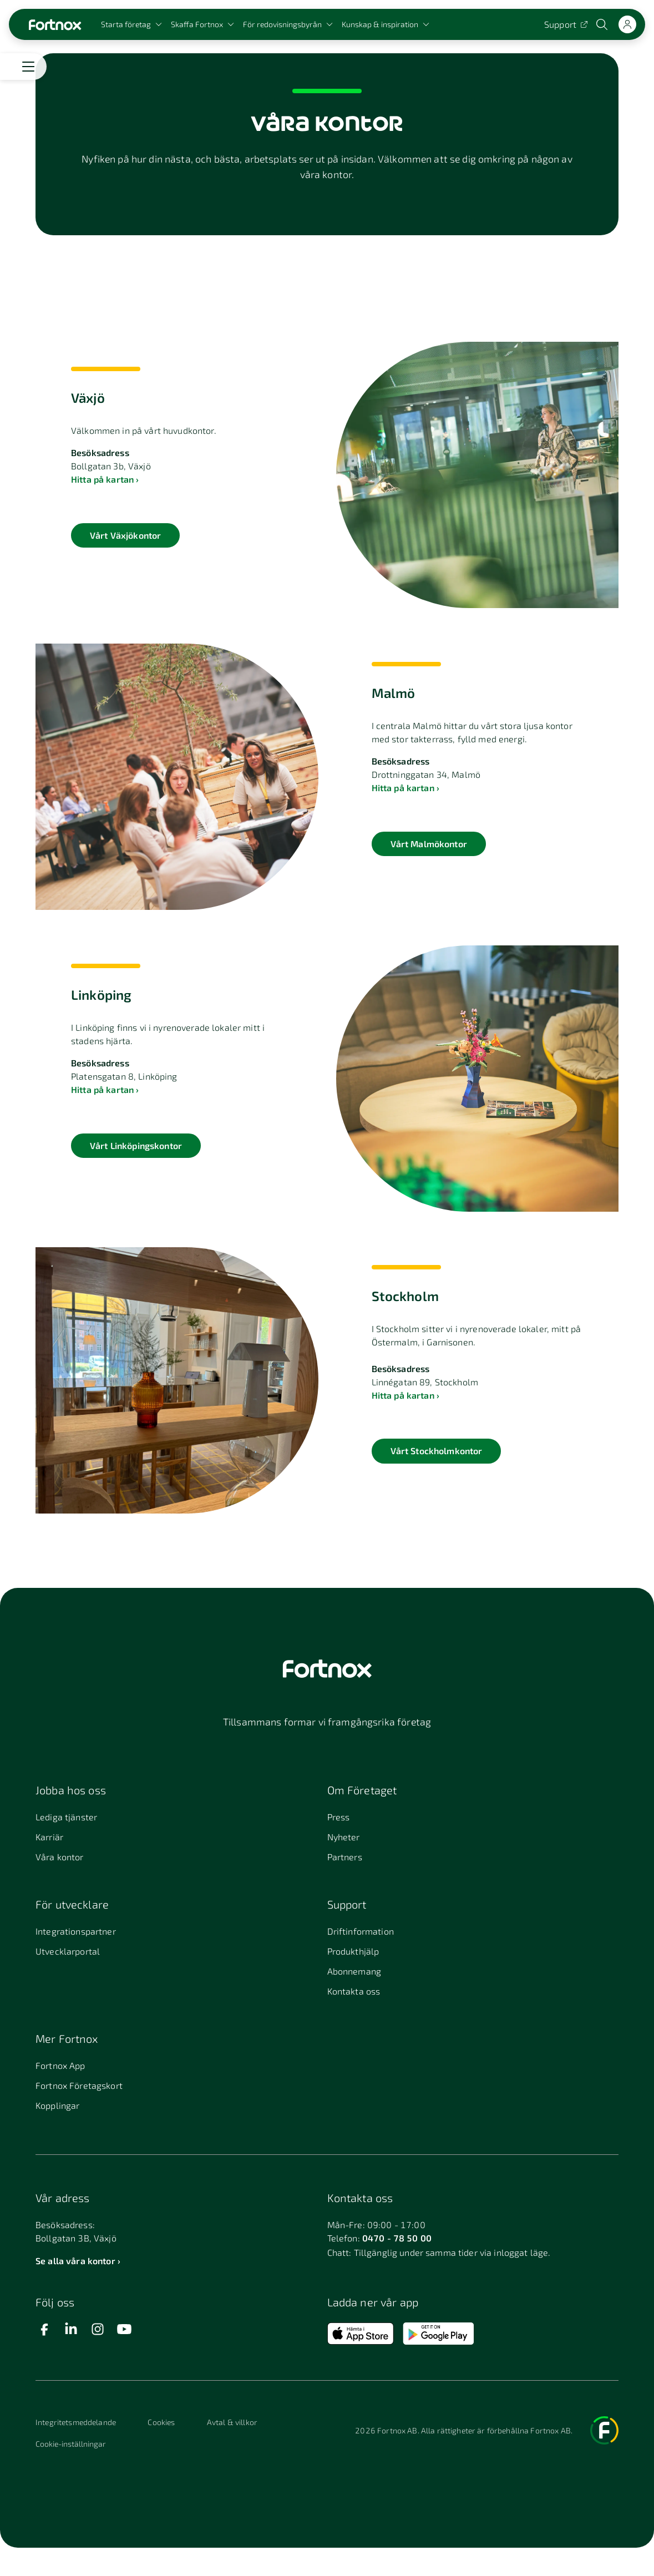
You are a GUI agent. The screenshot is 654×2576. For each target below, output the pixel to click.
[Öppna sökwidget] (603, 24)
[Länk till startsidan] (55, 25)
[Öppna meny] (28, 66)
